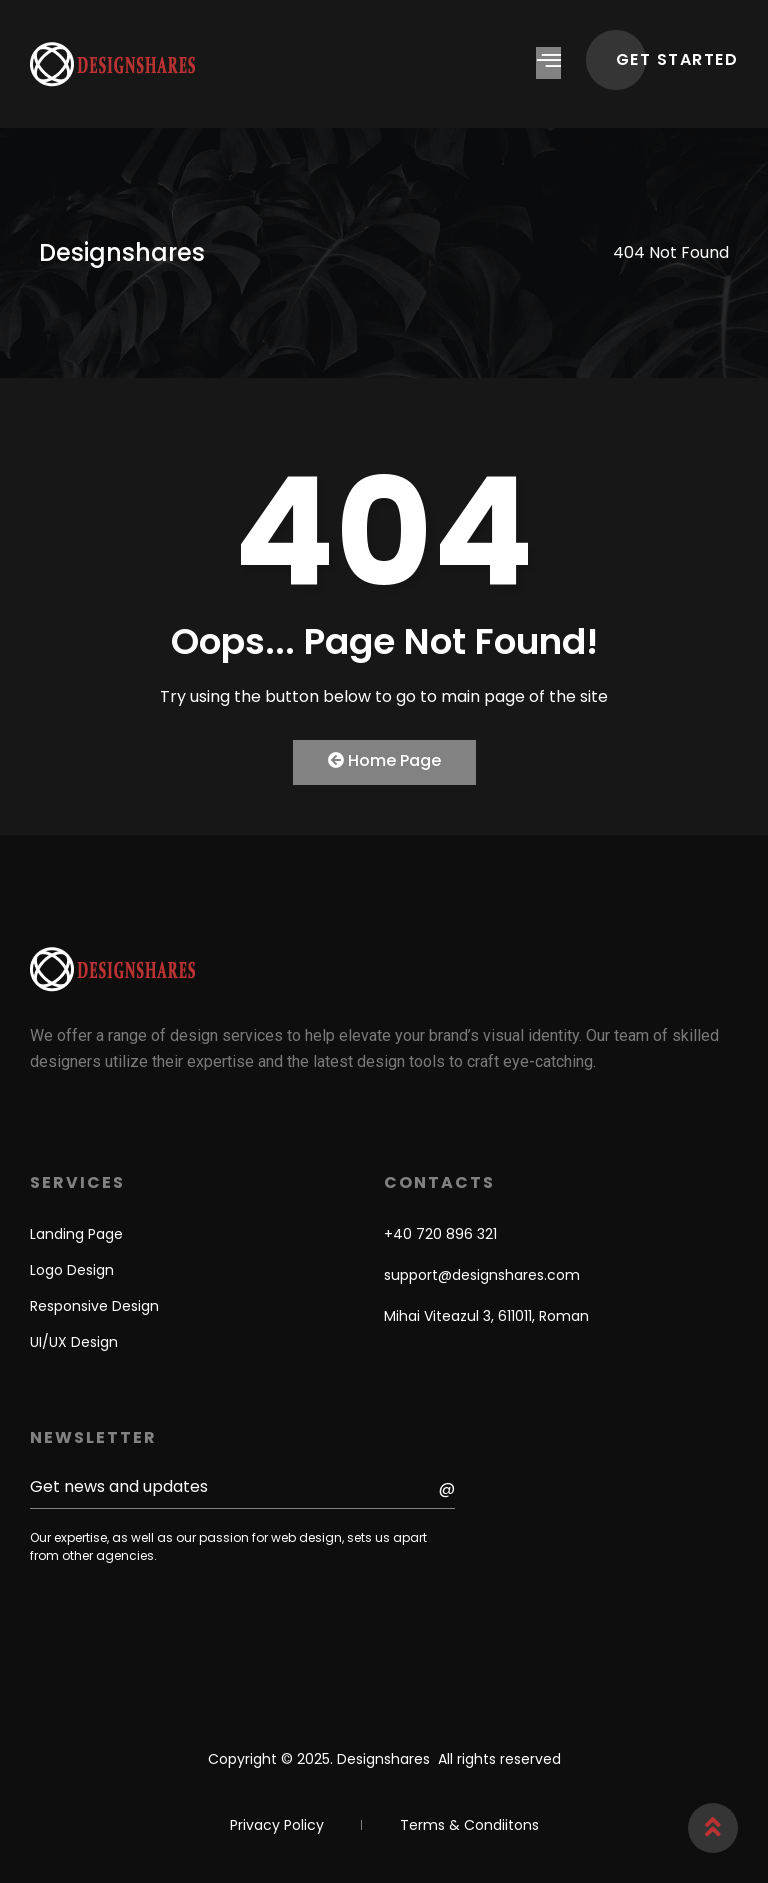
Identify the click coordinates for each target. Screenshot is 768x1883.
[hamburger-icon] (548, 63)
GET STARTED (677, 59)
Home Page (384, 760)
